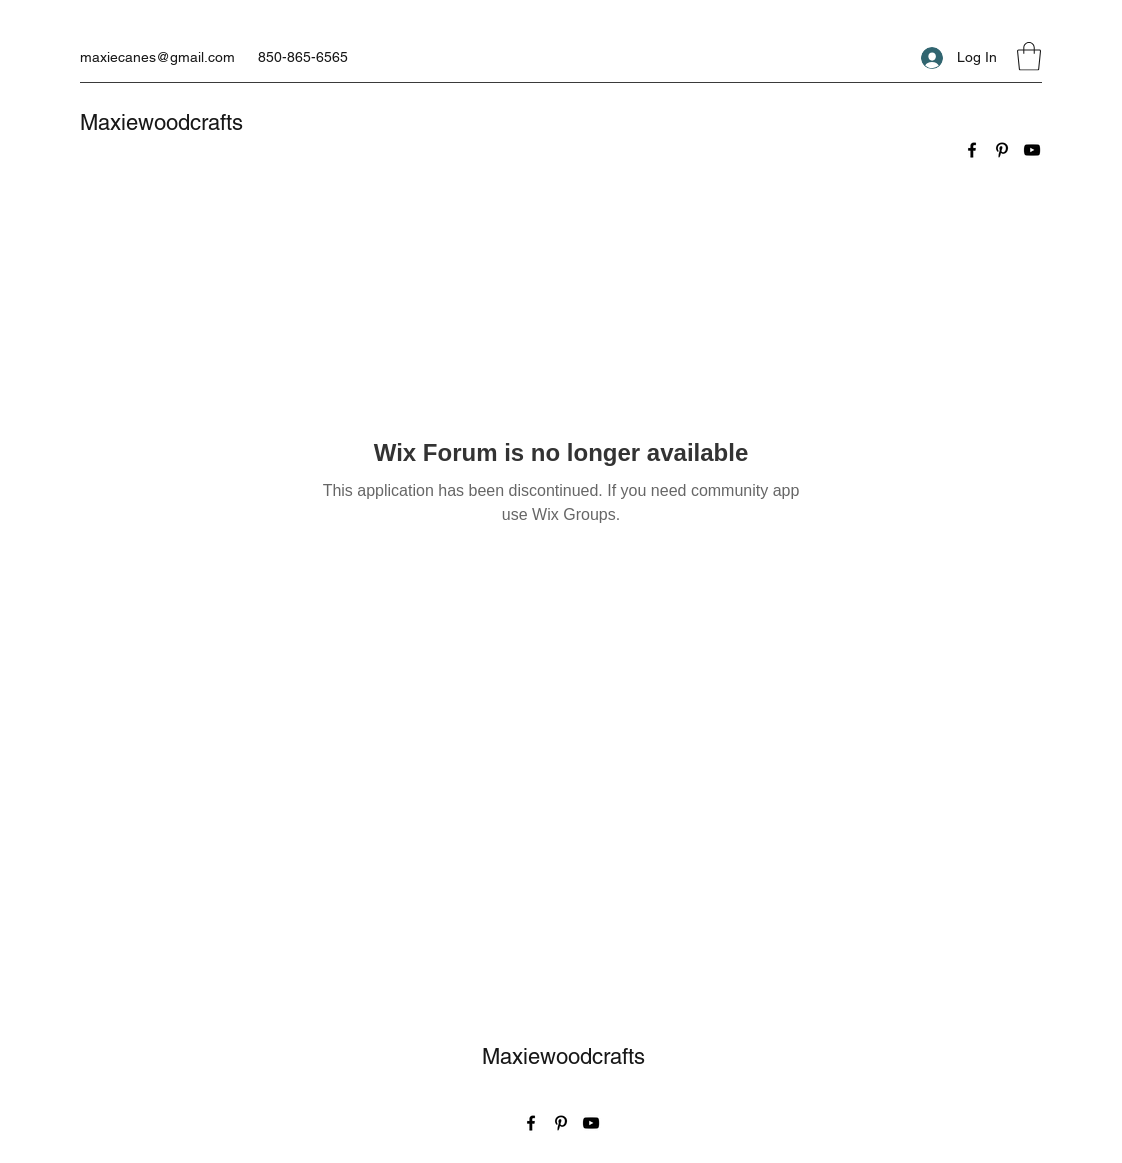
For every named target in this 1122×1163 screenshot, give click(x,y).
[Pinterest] (1002, 150)
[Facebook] (972, 150)
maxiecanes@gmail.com (157, 57)
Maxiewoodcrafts (161, 122)
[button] (1029, 56)
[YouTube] (1032, 150)
